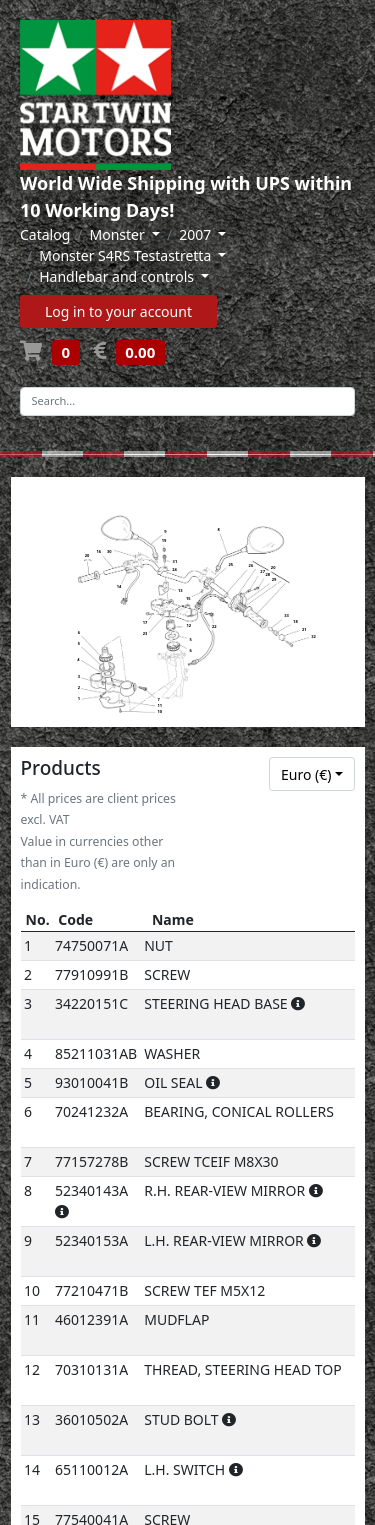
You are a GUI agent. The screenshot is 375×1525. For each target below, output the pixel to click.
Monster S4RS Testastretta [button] (127, 255)
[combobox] (311, 774)
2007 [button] (197, 234)
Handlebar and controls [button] (118, 276)
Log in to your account (118, 311)
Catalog (45, 234)
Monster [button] (119, 234)
